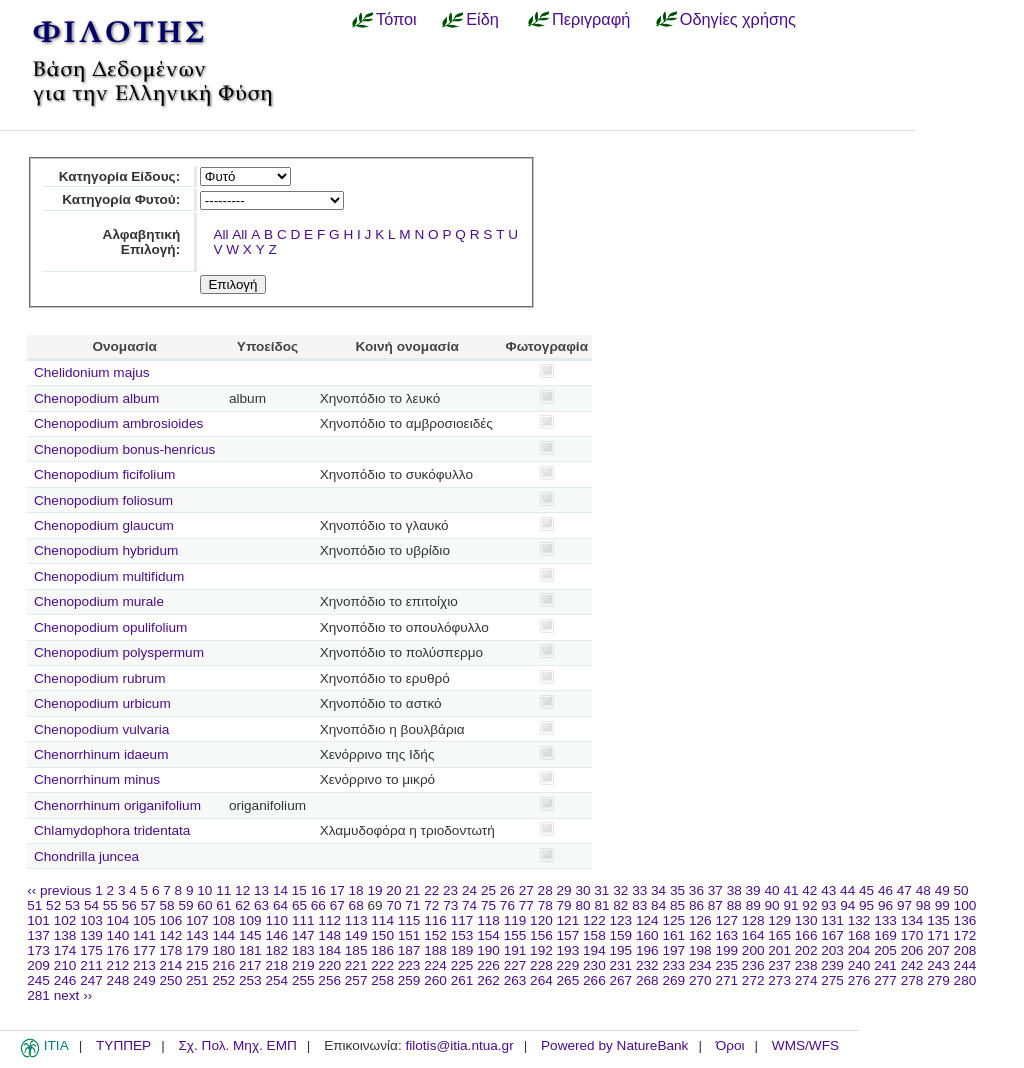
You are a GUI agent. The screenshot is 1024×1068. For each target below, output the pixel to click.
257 (356, 980)
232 (647, 965)
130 (806, 920)
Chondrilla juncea (86, 856)
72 (431, 905)
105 (144, 920)
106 (171, 920)
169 (885, 935)
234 (700, 965)
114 (382, 920)
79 (564, 905)
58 (167, 905)
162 (700, 935)
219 (303, 965)
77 (526, 905)
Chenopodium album (96, 398)
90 (772, 905)
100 (965, 905)
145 (250, 935)
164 (753, 935)
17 (337, 890)
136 (965, 920)
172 (965, 935)
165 (779, 935)
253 (250, 980)
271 (726, 980)
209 (38, 965)
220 (329, 965)
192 (541, 950)
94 (847, 905)
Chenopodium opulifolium (110, 627)
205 (885, 950)
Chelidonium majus (92, 372)
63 (261, 905)
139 (91, 935)
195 (621, 950)
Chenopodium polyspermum (119, 652)
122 (594, 920)
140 (118, 935)
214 (171, 965)
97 (904, 905)
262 (488, 980)
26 (507, 890)
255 (303, 980)
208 (965, 950)
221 (356, 965)
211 (91, 965)
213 (144, 965)
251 (197, 980)
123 (621, 920)
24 (469, 890)
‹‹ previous (59, 890)
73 (450, 905)
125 (673, 920)
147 (303, 935)
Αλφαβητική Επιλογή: (142, 242)
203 (832, 950)
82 (620, 905)
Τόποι (396, 19)
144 (223, 935)
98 (923, 905)
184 (329, 950)
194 (594, 950)
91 (790, 905)
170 (912, 935)
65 (299, 905)
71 (412, 905)
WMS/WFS (805, 1045)
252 (223, 980)
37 (715, 890)
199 (726, 950)
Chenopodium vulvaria (101, 729)
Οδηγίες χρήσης (738, 19)
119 (515, 920)
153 (462, 935)
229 (568, 965)
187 (409, 950)
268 (647, 980)
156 (541, 935)
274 (806, 980)
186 (382, 950)
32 (620, 890)
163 (726, 935)
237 (779, 965)
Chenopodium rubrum (99, 678)
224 (435, 965)
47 (904, 890)
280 (965, 980)
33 (639, 890)
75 (488, 905)
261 (462, 980)
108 (223, 920)
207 (938, 950)
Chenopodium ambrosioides (118, 423)
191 (515, 950)
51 (34, 905)
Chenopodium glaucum (104, 525)
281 (38, 995)
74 (469, 905)
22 (431, 890)
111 (303, 920)
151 (409, 935)
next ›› (73, 995)
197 (673, 950)
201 (779, 950)
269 (673, 980)
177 (144, 950)
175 (91, 950)
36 (696, 890)
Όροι (730, 1045)
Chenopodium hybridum (106, 550)
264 (541, 980)
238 (806, 965)
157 (568, 935)
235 (726, 965)
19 (374, 890)
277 (885, 980)
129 (779, 920)
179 (197, 950)
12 (242, 890)
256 (329, 980)
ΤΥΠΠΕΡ (123, 1045)
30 (582, 890)
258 (382, 980)
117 (462, 920)
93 (828, 905)
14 (280, 890)
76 (507, 905)
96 (885, 905)
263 (515, 980)
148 (329, 935)
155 (515, 935)
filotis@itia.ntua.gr (459, 1045)
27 (526, 890)
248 (118, 980)
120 (541, 920)
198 (700, 950)
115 (409, 920)
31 (601, 890)
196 (647, 950)
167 (832, 935)
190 (488, 950)
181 (250, 950)
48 (923, 890)
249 (144, 980)
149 (356, 935)
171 (938, 935)
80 (582, 905)
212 (118, 965)
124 (647, 920)
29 (564, 890)
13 (261, 890)
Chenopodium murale (99, 601)
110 (276, 920)
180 (223, 950)
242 (912, 965)
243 (938, 965)
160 (647, 935)
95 (866, 905)
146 (276, 935)
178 (171, 950)
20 (393, 890)
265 (568, 980)
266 (594, 980)
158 (594, 935)
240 (859, 965)
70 (393, 905)
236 (753, 965)
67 (337, 905)
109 (250, 920)
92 (809, 905)
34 (658, 890)
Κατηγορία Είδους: (119, 176)
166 (806, 935)
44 (847, 890)
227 (515, 965)
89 (753, 905)
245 (38, 980)
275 (832, 980)
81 (601, 905)
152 (435, 935)
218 (276, 965)
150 (382, 935)
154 (488, 935)
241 (885, 965)
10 (204, 890)
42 (809, 890)
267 (621, 980)
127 (726, 920)
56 (129, 905)
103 (91, 920)
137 (38, 935)
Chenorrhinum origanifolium (117, 805)
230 (594, 965)
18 (356, 890)
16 (318, 890)
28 (545, 890)
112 (329, 920)
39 (753, 890)
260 (435, 980)
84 (658, 905)
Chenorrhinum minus (97, 779)
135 (938, 920)
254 (276, 980)
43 (828, 890)
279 (938, 980)
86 (696, 905)
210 (65, 965)
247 (91, 980)
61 (223, 905)
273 (779, 980)
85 (677, 905)
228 (541, 965)
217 (250, 965)
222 (382, 965)
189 (462, 950)
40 (771, 890)
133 (885, 920)
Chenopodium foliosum (103, 500)
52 (53, 905)
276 (859, 980)
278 (912, 980)
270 (700, 980)
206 (912, 950)
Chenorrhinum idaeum (101, 754)
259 (409, 980)
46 (885, 890)
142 (171, 935)
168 (859, 935)
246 (65, 980)
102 (65, 920)
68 (356, 905)
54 (91, 905)
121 (568, 920)
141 (144, 935)
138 (65, 935)
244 (965, 965)
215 (197, 965)
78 (545, 905)
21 (412, 890)
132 (859, 920)
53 (72, 905)
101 (38, 920)
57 (148, 905)
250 (171, 980)
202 (806, 950)
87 (715, 905)
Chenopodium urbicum (102, 703)
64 (280, 905)
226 (488, 965)
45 (866, 890)
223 (409, 965)
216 (223, 965)
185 (356, 950)
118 (488, 920)
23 (450, 890)
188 (435, 950)
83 (639, 905)
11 (223, 890)
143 (197, 935)
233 (673, 965)
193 (568, 950)
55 (110, 905)
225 (462, 965)
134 (912, 920)
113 (356, 920)
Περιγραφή (591, 19)
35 (677, 890)
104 (118, 920)
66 (318, 905)
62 (242, 905)
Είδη (482, 19)
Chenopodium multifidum (109, 576)
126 (700, 920)
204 (859, 950)
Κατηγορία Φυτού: (121, 199)
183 (303, 950)
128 (753, 920)
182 (276, 950)
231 (621, 965)
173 (38, 950)
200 (753, 950)
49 (942, 890)
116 (435, 920)
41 (790, 890)
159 (621, 935)
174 (65, 950)
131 (832, 920)
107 (197, 920)
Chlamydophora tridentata (112, 830)
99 (942, 905)
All (220, 234)
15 (299, 890)
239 (832, 965)
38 (734, 890)
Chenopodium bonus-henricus (124, 449)
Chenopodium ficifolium (104, 474)
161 (673, 935)
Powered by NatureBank (614, 1045)
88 (734, 905)
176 (118, 950)
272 (753, 980)
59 (185, 905)
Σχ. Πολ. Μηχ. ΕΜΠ (237, 1045)
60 (204, 905)
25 (488, 890)
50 (961, 890)
